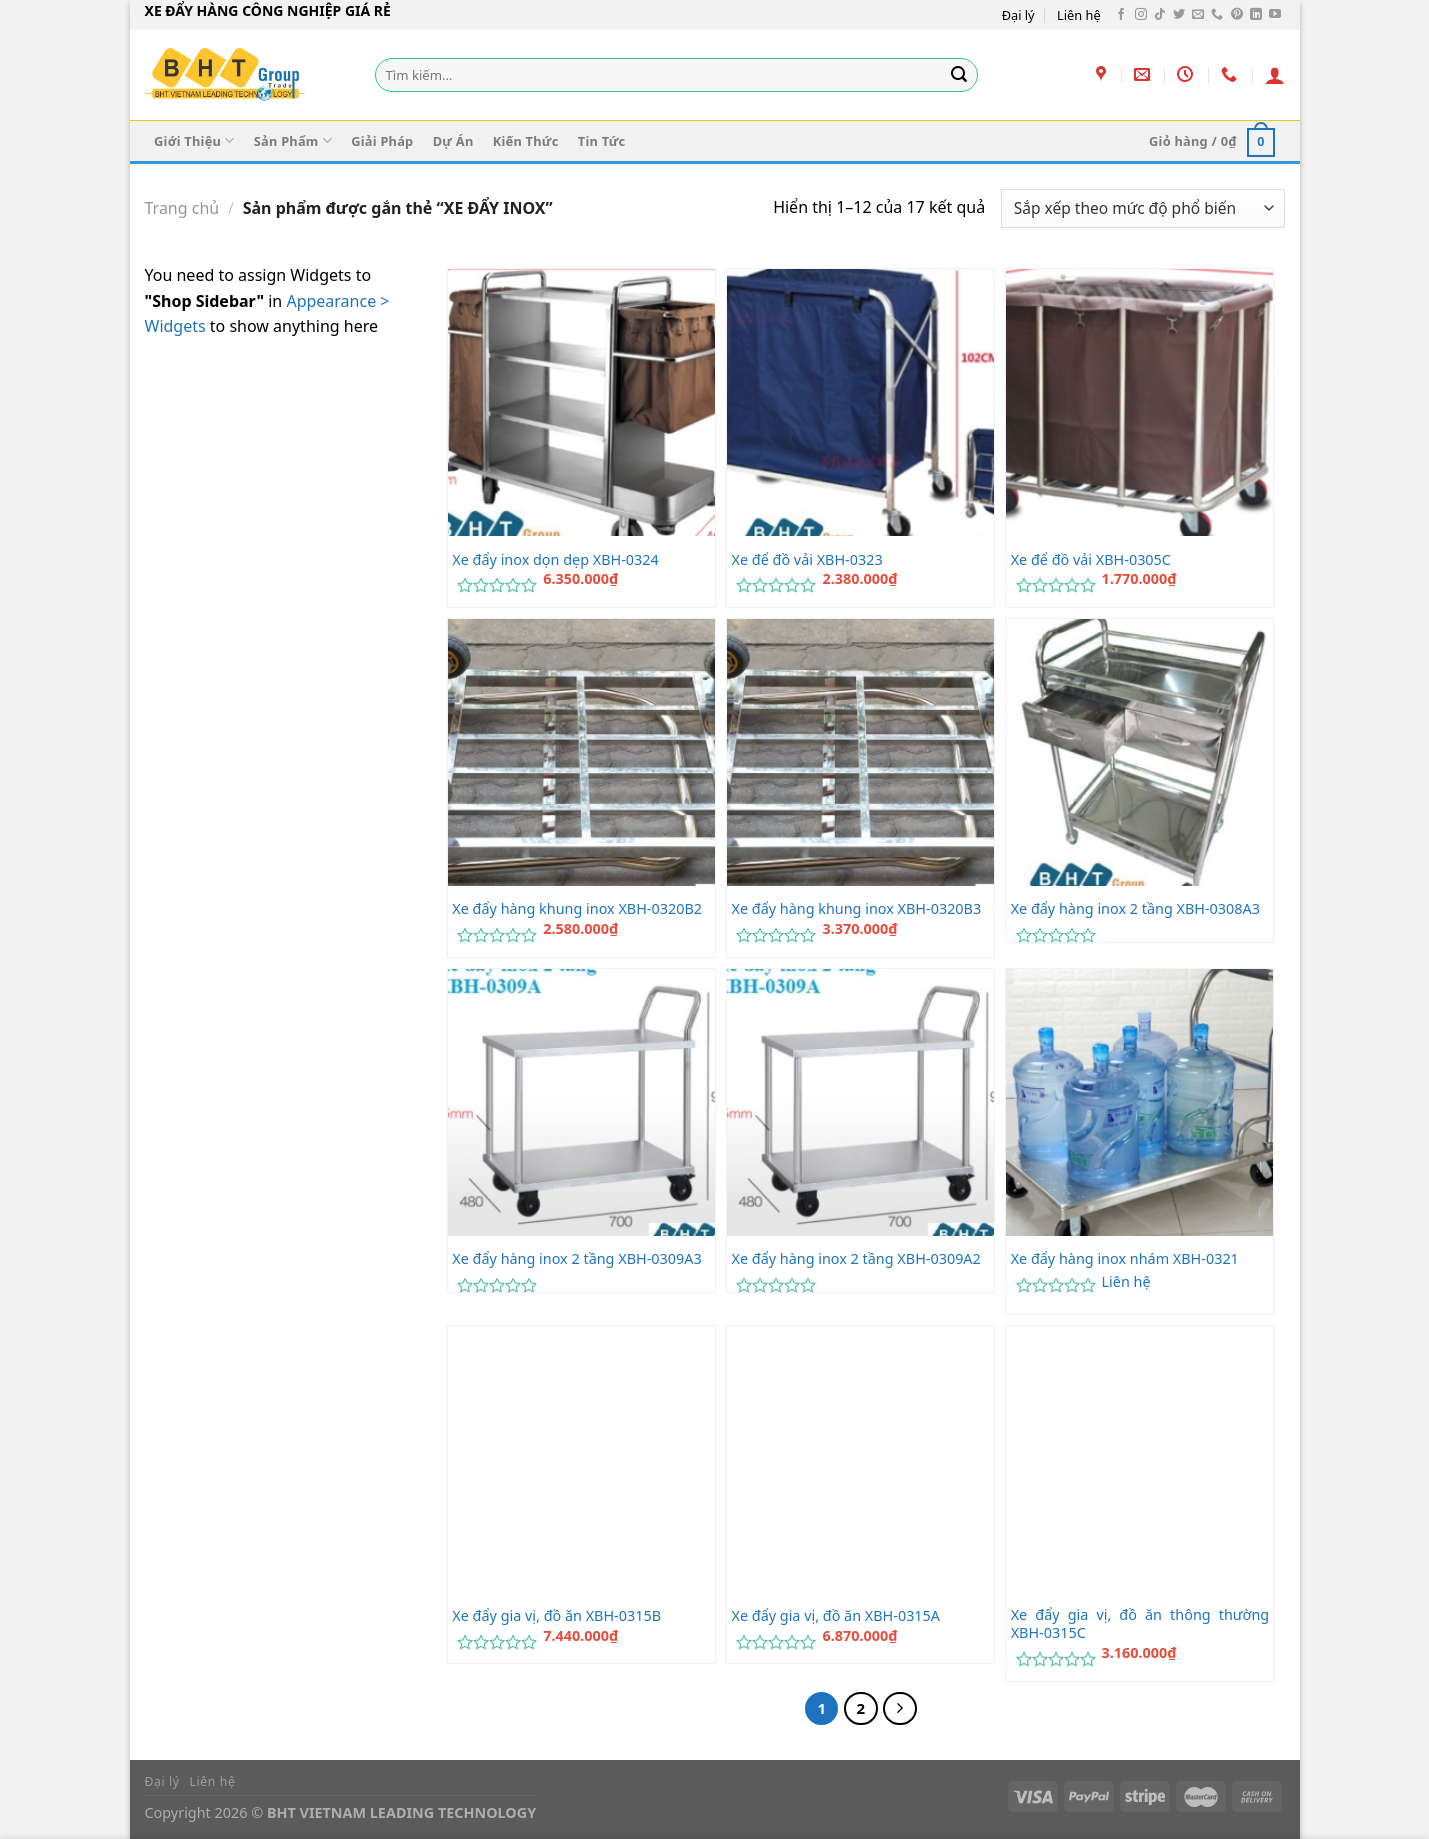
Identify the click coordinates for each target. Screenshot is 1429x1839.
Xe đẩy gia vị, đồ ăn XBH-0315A (835, 1616)
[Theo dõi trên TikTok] (1160, 15)
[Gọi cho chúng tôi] (1217, 15)
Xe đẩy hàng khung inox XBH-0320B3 (856, 909)
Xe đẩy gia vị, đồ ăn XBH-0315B (556, 1616)
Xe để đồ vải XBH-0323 (806, 560)
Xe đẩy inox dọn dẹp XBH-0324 (555, 560)
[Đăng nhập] (1275, 75)
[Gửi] (959, 75)
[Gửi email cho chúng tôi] (1198, 15)
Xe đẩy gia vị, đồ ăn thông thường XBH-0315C (1140, 1624)
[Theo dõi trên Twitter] (1179, 15)
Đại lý (1018, 15)
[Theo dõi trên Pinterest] (1237, 15)
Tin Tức (602, 141)
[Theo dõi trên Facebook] (1121, 15)
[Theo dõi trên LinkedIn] (1256, 15)
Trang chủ (182, 208)
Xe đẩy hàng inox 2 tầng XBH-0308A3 (1135, 909)
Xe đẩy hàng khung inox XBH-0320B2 (577, 909)
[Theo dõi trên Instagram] (1141, 15)
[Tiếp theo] (900, 1709)
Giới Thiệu (194, 140)
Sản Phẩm (293, 140)
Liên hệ (1079, 15)
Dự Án (453, 141)
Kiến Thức (526, 141)
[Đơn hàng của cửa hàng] (1142, 208)
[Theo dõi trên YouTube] (1275, 15)
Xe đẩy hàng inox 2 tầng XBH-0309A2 (855, 1259)
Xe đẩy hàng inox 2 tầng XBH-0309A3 (576, 1259)
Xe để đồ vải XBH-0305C (1091, 560)
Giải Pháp (382, 141)
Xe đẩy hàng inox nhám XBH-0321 (1125, 1259)
